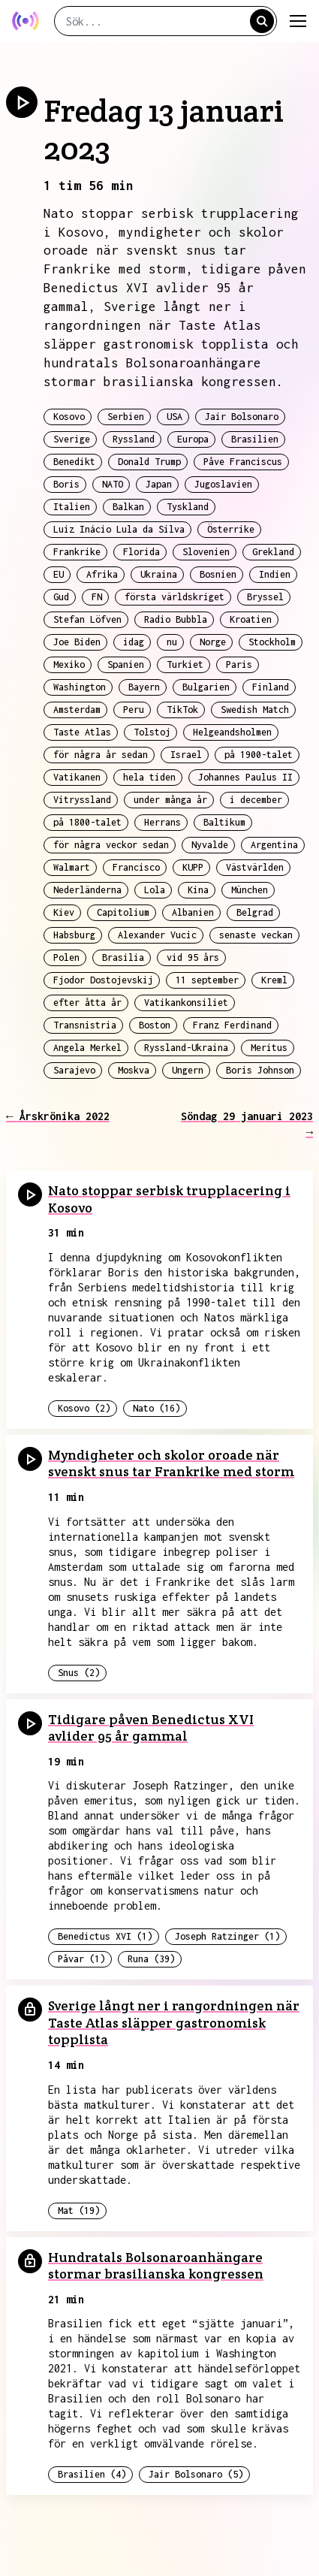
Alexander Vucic (157, 935)
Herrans (162, 822)
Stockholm (272, 642)
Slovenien (206, 551)
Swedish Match (255, 709)
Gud (61, 596)
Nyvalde (209, 844)
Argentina (274, 844)
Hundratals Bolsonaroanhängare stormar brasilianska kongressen (155, 2265)
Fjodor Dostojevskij (103, 980)
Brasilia (123, 957)
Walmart (71, 867)
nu (172, 642)
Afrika (102, 574)
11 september (207, 980)
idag (133, 642)
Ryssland (134, 439)
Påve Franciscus (242, 461)
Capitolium (123, 912)
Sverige (71, 439)
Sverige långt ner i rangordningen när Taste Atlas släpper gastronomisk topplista (173, 2022)
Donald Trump (149, 461)
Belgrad (254, 912)
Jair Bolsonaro (241, 416)
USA (174, 416)
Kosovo (69, 416)
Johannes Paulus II (245, 777)
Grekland (273, 551)
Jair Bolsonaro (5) (196, 2474)
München (249, 889)
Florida (141, 551)
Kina (198, 889)
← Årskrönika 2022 (58, 1116)
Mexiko (69, 664)
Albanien (193, 912)
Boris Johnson (260, 1070)
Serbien (125, 416)
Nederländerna (87, 889)
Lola (154, 889)
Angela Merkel (87, 1047)
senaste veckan (256, 935)
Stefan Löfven (87, 619)
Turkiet (185, 664)
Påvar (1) (81, 1958)
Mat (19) (79, 2210)
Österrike (230, 529)
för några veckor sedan (111, 844)
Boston (154, 1025)
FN (97, 596)
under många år (170, 799)
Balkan (128, 506)
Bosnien (218, 574)
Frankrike (77, 551)
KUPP (192, 867)
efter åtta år (87, 1002)
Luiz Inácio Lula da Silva (119, 529)
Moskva (133, 1070)
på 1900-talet (258, 754)
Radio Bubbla (175, 619)
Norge (213, 642)
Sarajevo (74, 1070)
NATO (112, 484)
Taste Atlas (82, 732)
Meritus (269, 1047)
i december (256, 799)
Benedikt (74, 461)
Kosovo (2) (84, 1408)
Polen (66, 957)
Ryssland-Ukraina (186, 1047)
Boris (66, 484)
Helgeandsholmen (232, 732)
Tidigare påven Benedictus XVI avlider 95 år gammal (151, 1728)
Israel (186, 754)
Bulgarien (206, 687)
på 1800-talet (87, 822)
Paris (239, 664)
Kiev (63, 912)
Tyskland (188, 506)
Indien (274, 574)
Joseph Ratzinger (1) (227, 1936)
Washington (79, 687)
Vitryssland (82, 799)
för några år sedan (100, 754)
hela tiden (149, 777)
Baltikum (224, 822)
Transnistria (84, 1025)
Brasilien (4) (92, 2474)
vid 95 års (193, 957)
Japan (159, 484)
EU (58, 574)
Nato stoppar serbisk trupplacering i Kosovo (169, 1199)
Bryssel (265, 596)
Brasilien (254, 439)
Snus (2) (79, 1672)
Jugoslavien (223, 484)
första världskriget (174, 596)
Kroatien (251, 619)
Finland (270, 687)
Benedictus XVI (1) (105, 1936)
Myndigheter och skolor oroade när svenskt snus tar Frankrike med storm (171, 1463)
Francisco (136, 867)
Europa (193, 439)
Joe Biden (77, 642)
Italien (71, 506)
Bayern (144, 687)
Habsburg (74, 935)
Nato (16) (156, 1408)
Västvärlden (255, 867)
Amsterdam (77, 709)
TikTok (182, 709)
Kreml (274, 980)
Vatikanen (77, 777)
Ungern (187, 1070)
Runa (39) (151, 1958)
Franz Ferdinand (232, 1025)
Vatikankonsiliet (186, 1002)
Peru (133, 709)
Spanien (125, 664)
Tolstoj (152, 732)
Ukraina (158, 574)
